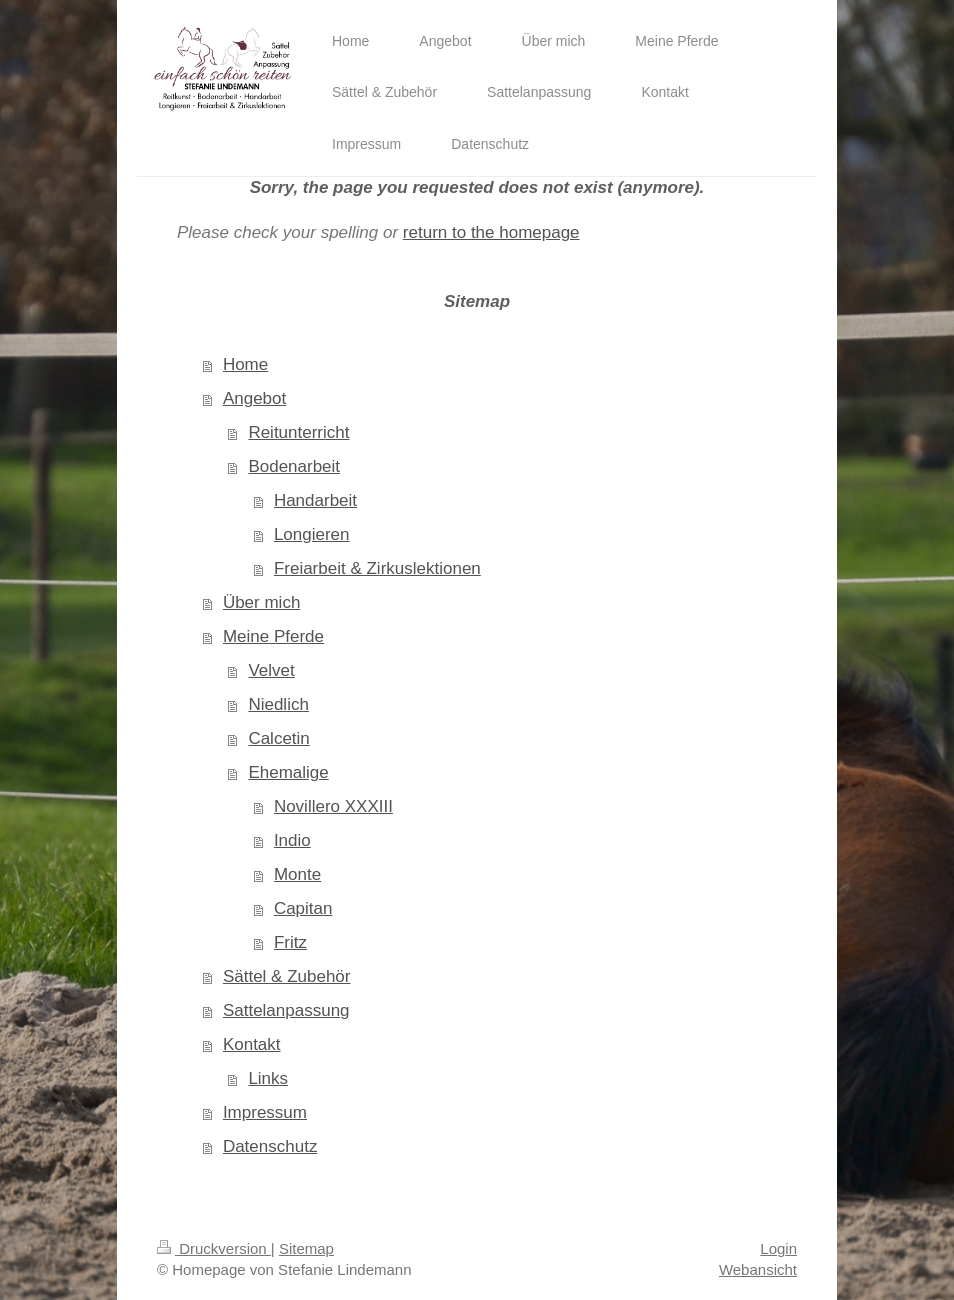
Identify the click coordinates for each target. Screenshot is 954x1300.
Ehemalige (288, 772)
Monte (297, 874)
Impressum (265, 1112)
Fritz (290, 942)
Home (245, 364)
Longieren (312, 534)
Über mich (261, 602)
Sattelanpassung (286, 1010)
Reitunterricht (298, 432)
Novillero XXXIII (333, 806)
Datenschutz (270, 1146)
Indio (292, 840)
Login (778, 1248)
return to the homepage (491, 232)
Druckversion (214, 1248)
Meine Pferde (273, 636)
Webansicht (758, 1269)
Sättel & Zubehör (287, 976)
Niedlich (278, 704)
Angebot (254, 398)
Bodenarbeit (294, 466)
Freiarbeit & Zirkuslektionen (377, 568)
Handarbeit (315, 500)
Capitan (303, 908)
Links (268, 1078)
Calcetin (278, 738)
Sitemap (306, 1248)
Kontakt (252, 1044)
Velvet (271, 670)
